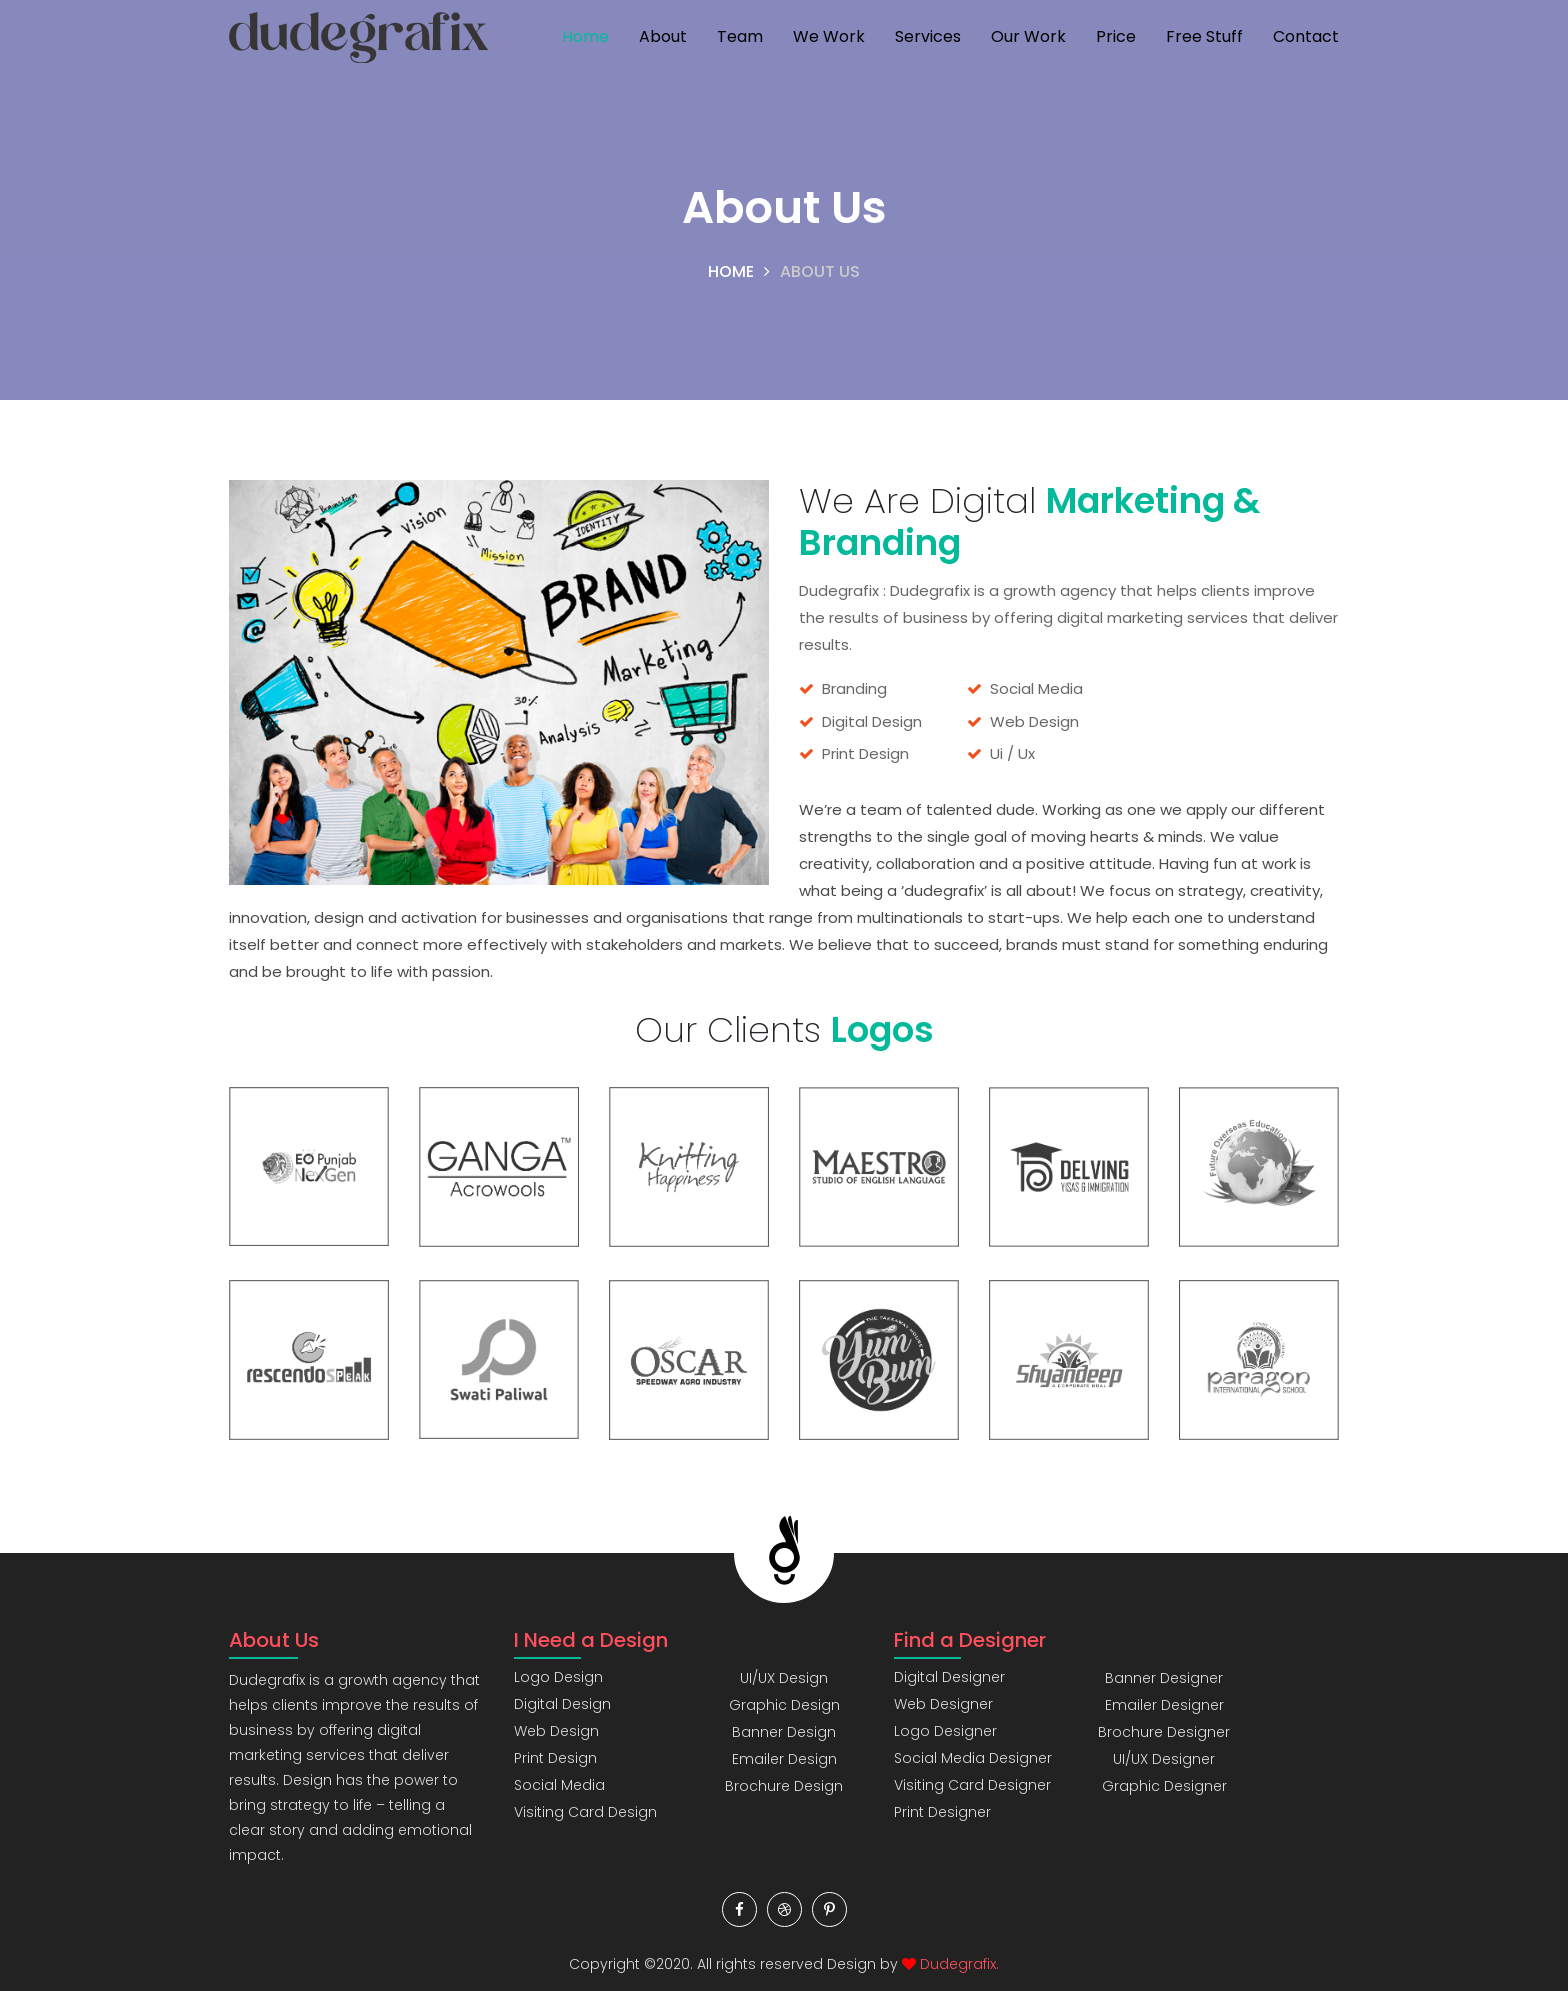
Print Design (555, 1758)
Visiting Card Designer (972, 1785)
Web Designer (943, 1704)
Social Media (559, 1785)
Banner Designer (1164, 1678)
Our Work (1028, 36)
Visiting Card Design (585, 1812)
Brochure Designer (1164, 1732)
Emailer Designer (1164, 1705)
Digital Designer (949, 1677)
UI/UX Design (784, 1678)
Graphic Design (784, 1705)
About (663, 36)
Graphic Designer (1164, 1786)
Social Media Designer (973, 1758)
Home (585, 36)
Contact (1306, 36)
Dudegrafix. (959, 1964)
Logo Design (558, 1677)
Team (740, 36)
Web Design (556, 1731)
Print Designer (942, 1812)
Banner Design (784, 1732)
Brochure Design (784, 1786)
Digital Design (562, 1704)
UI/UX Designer (1164, 1759)
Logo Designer (945, 1731)
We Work (829, 36)
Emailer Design (784, 1759)
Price (1116, 36)
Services (928, 36)
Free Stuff (1204, 36)
